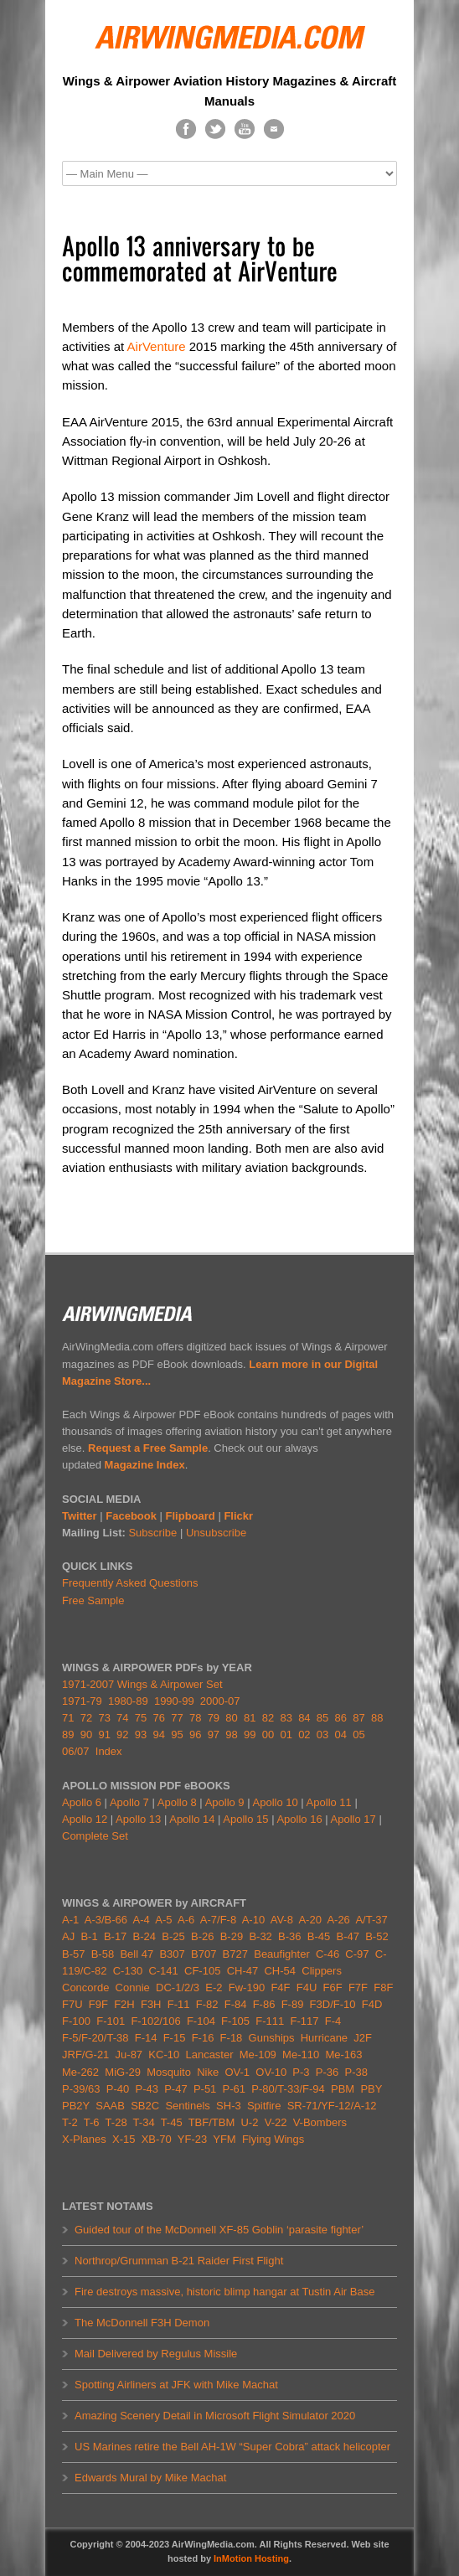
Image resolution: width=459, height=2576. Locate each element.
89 (68, 1734)
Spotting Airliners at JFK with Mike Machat (176, 2384)
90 (86, 1734)
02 (304, 1734)
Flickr (238, 1516)
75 (141, 1717)
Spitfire (264, 2105)
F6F (333, 1987)
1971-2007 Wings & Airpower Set (142, 1684)
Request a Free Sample (148, 1448)
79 (213, 1717)
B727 (235, 1954)
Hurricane (324, 2037)
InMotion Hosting (251, 2558)
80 (231, 1717)
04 (341, 1734)
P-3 (300, 2072)
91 (104, 1734)
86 (341, 1717)
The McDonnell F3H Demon (142, 2322)
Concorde (85, 1987)
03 (322, 1734)
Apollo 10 (275, 1802)
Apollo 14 (191, 1819)
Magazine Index (145, 1464)
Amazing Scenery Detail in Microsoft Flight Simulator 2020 (215, 2415)
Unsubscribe (216, 1532)
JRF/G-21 (85, 2054)
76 (159, 1717)
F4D (372, 2004)
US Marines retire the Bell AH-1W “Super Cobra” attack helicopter (232, 2446)
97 (213, 1734)
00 (268, 1734)
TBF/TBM (211, 2122)
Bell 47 (136, 1954)
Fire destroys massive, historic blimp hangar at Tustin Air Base (224, 2291)
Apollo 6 (81, 1802)
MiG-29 (123, 2072)
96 (195, 1734)
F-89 (292, 2004)
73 (104, 1717)
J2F (362, 2037)
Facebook (131, 1516)
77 (177, 1717)
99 (249, 1734)
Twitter (79, 1516)
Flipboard (190, 1516)
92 (122, 1734)
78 (195, 1717)
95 (177, 1734)
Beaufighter (285, 1954)
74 (122, 1717)
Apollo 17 (353, 1819)
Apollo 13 (138, 1819)
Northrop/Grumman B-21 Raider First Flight (179, 2260)
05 (358, 1734)
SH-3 (228, 2105)
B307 (171, 1954)
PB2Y (76, 2105)
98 (231, 1734)
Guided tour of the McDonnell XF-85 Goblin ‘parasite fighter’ (219, 2229)
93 (141, 1734)
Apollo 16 (299, 1819)
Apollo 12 (84, 1819)
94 (159, 1734)
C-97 (357, 1954)
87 (358, 1717)
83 (285, 1717)
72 (86, 1717)
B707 (203, 1954)
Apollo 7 (129, 1802)
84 (304, 1717)
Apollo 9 (225, 1802)
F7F (358, 1987)
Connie (133, 1987)
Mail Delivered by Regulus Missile (156, 2353)
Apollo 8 (177, 1802)
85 (322, 1717)
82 (268, 1717)
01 (285, 1734)
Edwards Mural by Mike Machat (150, 2477)
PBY (371, 2089)
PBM (342, 2089)
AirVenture (156, 346)
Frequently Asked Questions (130, 1583)
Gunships (272, 2037)
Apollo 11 (329, 1802)
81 (249, 1717)
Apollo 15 (245, 1819)
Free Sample (93, 1600)
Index (108, 1751)
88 (377, 1717)
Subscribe (152, 1532)
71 (68, 1717)
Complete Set (95, 1836)
